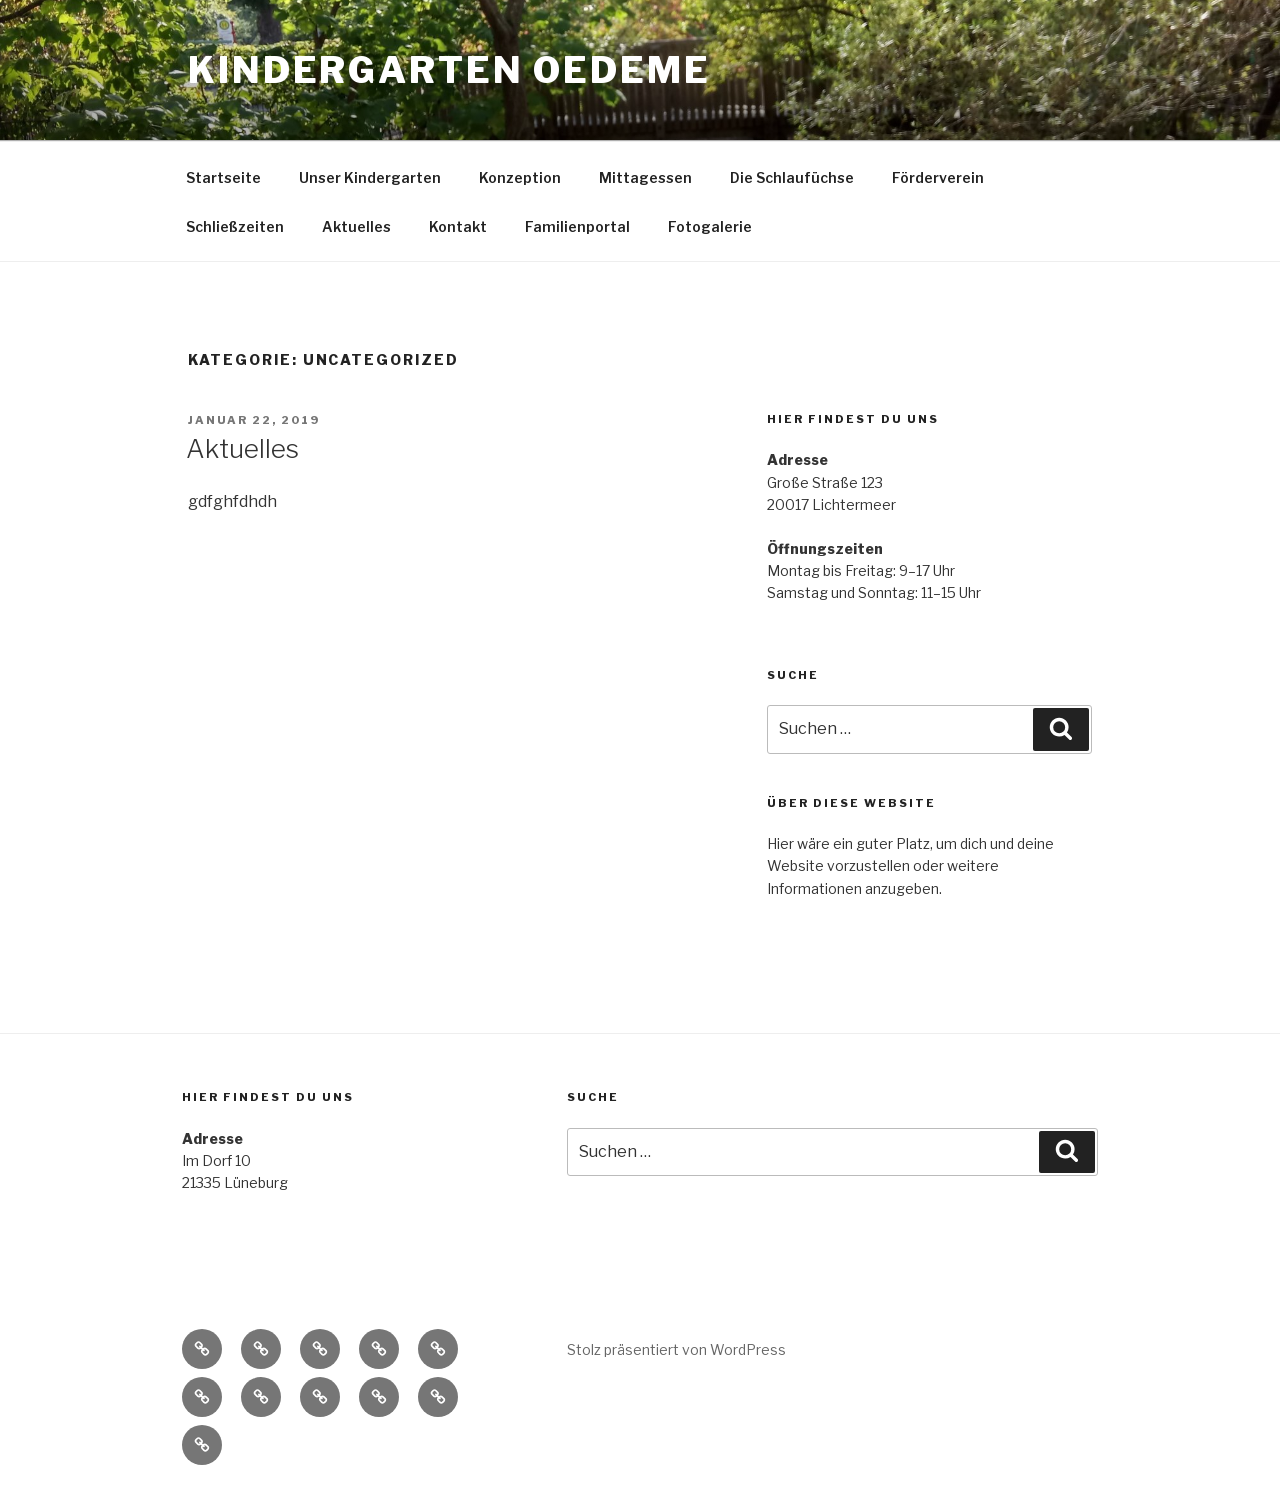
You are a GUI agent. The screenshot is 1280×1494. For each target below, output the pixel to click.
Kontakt (458, 226)
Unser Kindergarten (370, 177)
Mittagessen (645, 177)
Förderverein (938, 177)
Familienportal (577, 226)
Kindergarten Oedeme (449, 70)
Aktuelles (356, 226)
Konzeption (520, 177)
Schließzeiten (235, 226)
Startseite (223, 177)
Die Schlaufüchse (792, 177)
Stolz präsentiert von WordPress (676, 1349)
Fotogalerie (710, 226)
